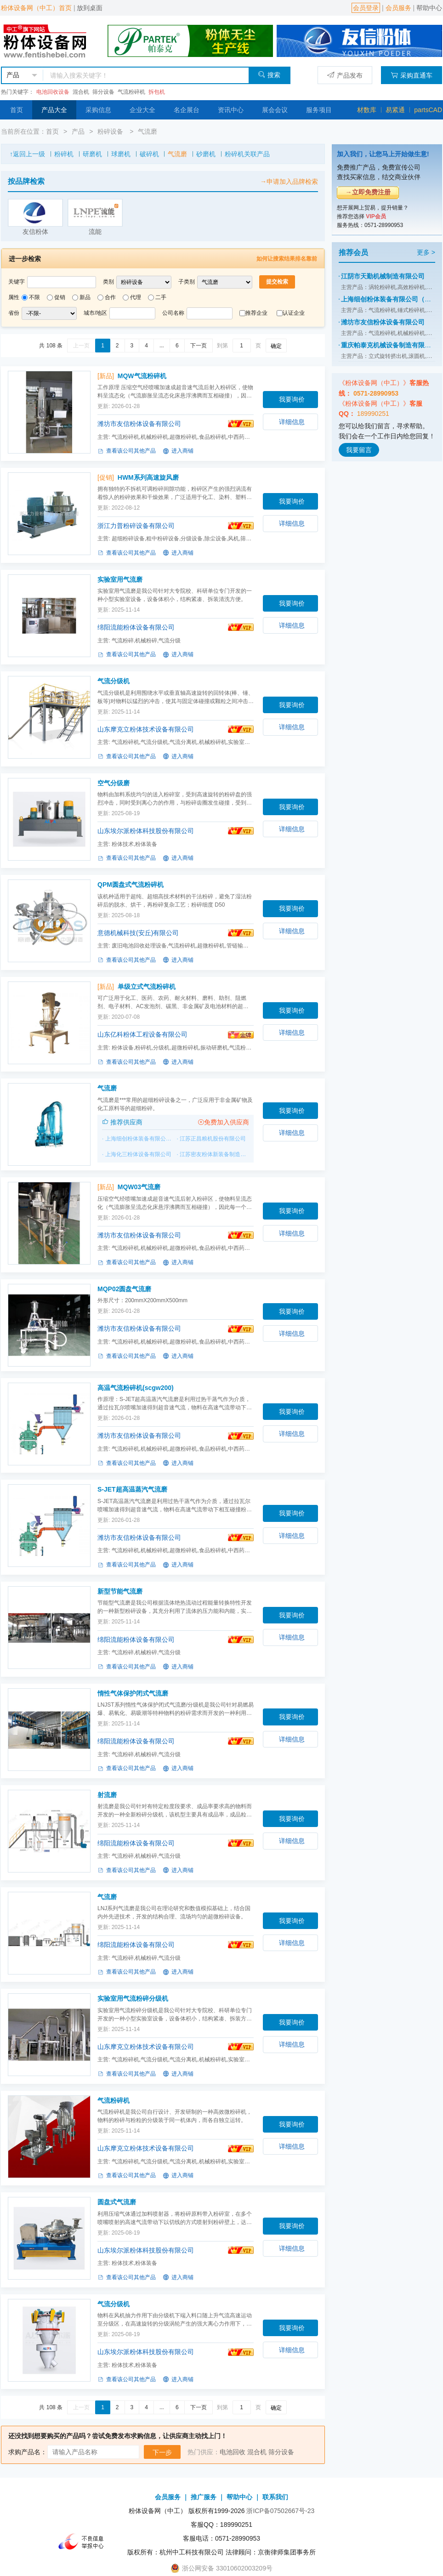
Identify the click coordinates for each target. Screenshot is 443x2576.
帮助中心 (429, 7)
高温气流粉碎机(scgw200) (135, 1387)
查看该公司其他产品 (126, 451)
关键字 (16, 281)
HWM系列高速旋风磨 (148, 477)
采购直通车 (411, 75)
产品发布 (345, 75)
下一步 (162, 2452)
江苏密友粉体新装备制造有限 (215, 1154)
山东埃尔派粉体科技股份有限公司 (145, 830)
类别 (108, 281)
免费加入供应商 (223, 1122)
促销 (59, 297)
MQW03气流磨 (139, 1187)
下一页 (198, 345)
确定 (276, 346)
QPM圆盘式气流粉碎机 (130, 884)
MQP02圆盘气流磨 (124, 1289)
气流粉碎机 (131, 92)
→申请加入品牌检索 (289, 181)
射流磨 (107, 1795)
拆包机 (156, 92)
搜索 (269, 75)
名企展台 (186, 109)
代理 (135, 297)
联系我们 (275, 2497)
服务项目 (319, 109)
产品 (78, 131)
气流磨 (147, 131)
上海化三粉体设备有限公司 (138, 1154)
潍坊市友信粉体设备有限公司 (139, 423)
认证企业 (294, 313)
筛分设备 (103, 92)
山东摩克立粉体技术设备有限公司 (145, 729)
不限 (34, 297)
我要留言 (359, 450)
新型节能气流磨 (119, 1591)
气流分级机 (113, 681)
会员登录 (366, 7)
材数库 (366, 109)
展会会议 (275, 109)
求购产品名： (27, 2452)
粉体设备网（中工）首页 (36, 7)
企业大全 (142, 109)
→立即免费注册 (368, 192)
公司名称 (173, 313)
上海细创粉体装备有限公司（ (141, 1138)
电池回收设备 (52, 92)
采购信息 (98, 109)
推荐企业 (256, 313)
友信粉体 (35, 231)
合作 (110, 297)
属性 (13, 297)
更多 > (426, 252)
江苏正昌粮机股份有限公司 (213, 1138)
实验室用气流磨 (119, 579)
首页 (16, 109)
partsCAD (428, 109)
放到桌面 (89, 7)
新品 (85, 297)
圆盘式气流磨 (116, 2202)
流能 (95, 231)
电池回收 (232, 2452)
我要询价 (292, 399)
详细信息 (292, 422)
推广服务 (203, 2497)
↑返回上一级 (27, 154)
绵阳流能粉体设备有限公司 (136, 627)
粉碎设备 (111, 131)
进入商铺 (178, 451)
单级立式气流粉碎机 (147, 986)
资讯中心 (231, 109)
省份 (13, 313)
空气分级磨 (113, 783)
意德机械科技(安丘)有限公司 (138, 932)
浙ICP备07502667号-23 (280, 2510)
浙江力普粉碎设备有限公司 (136, 525)
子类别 (186, 281)
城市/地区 (95, 313)
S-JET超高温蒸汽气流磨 (132, 1489)
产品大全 (54, 109)
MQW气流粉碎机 (142, 376)
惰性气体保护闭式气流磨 (132, 1693)
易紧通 (395, 109)
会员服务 (398, 7)
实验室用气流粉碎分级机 (132, 1998)
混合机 (81, 92)
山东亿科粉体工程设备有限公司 (142, 1034)
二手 (160, 297)
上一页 (81, 345)
